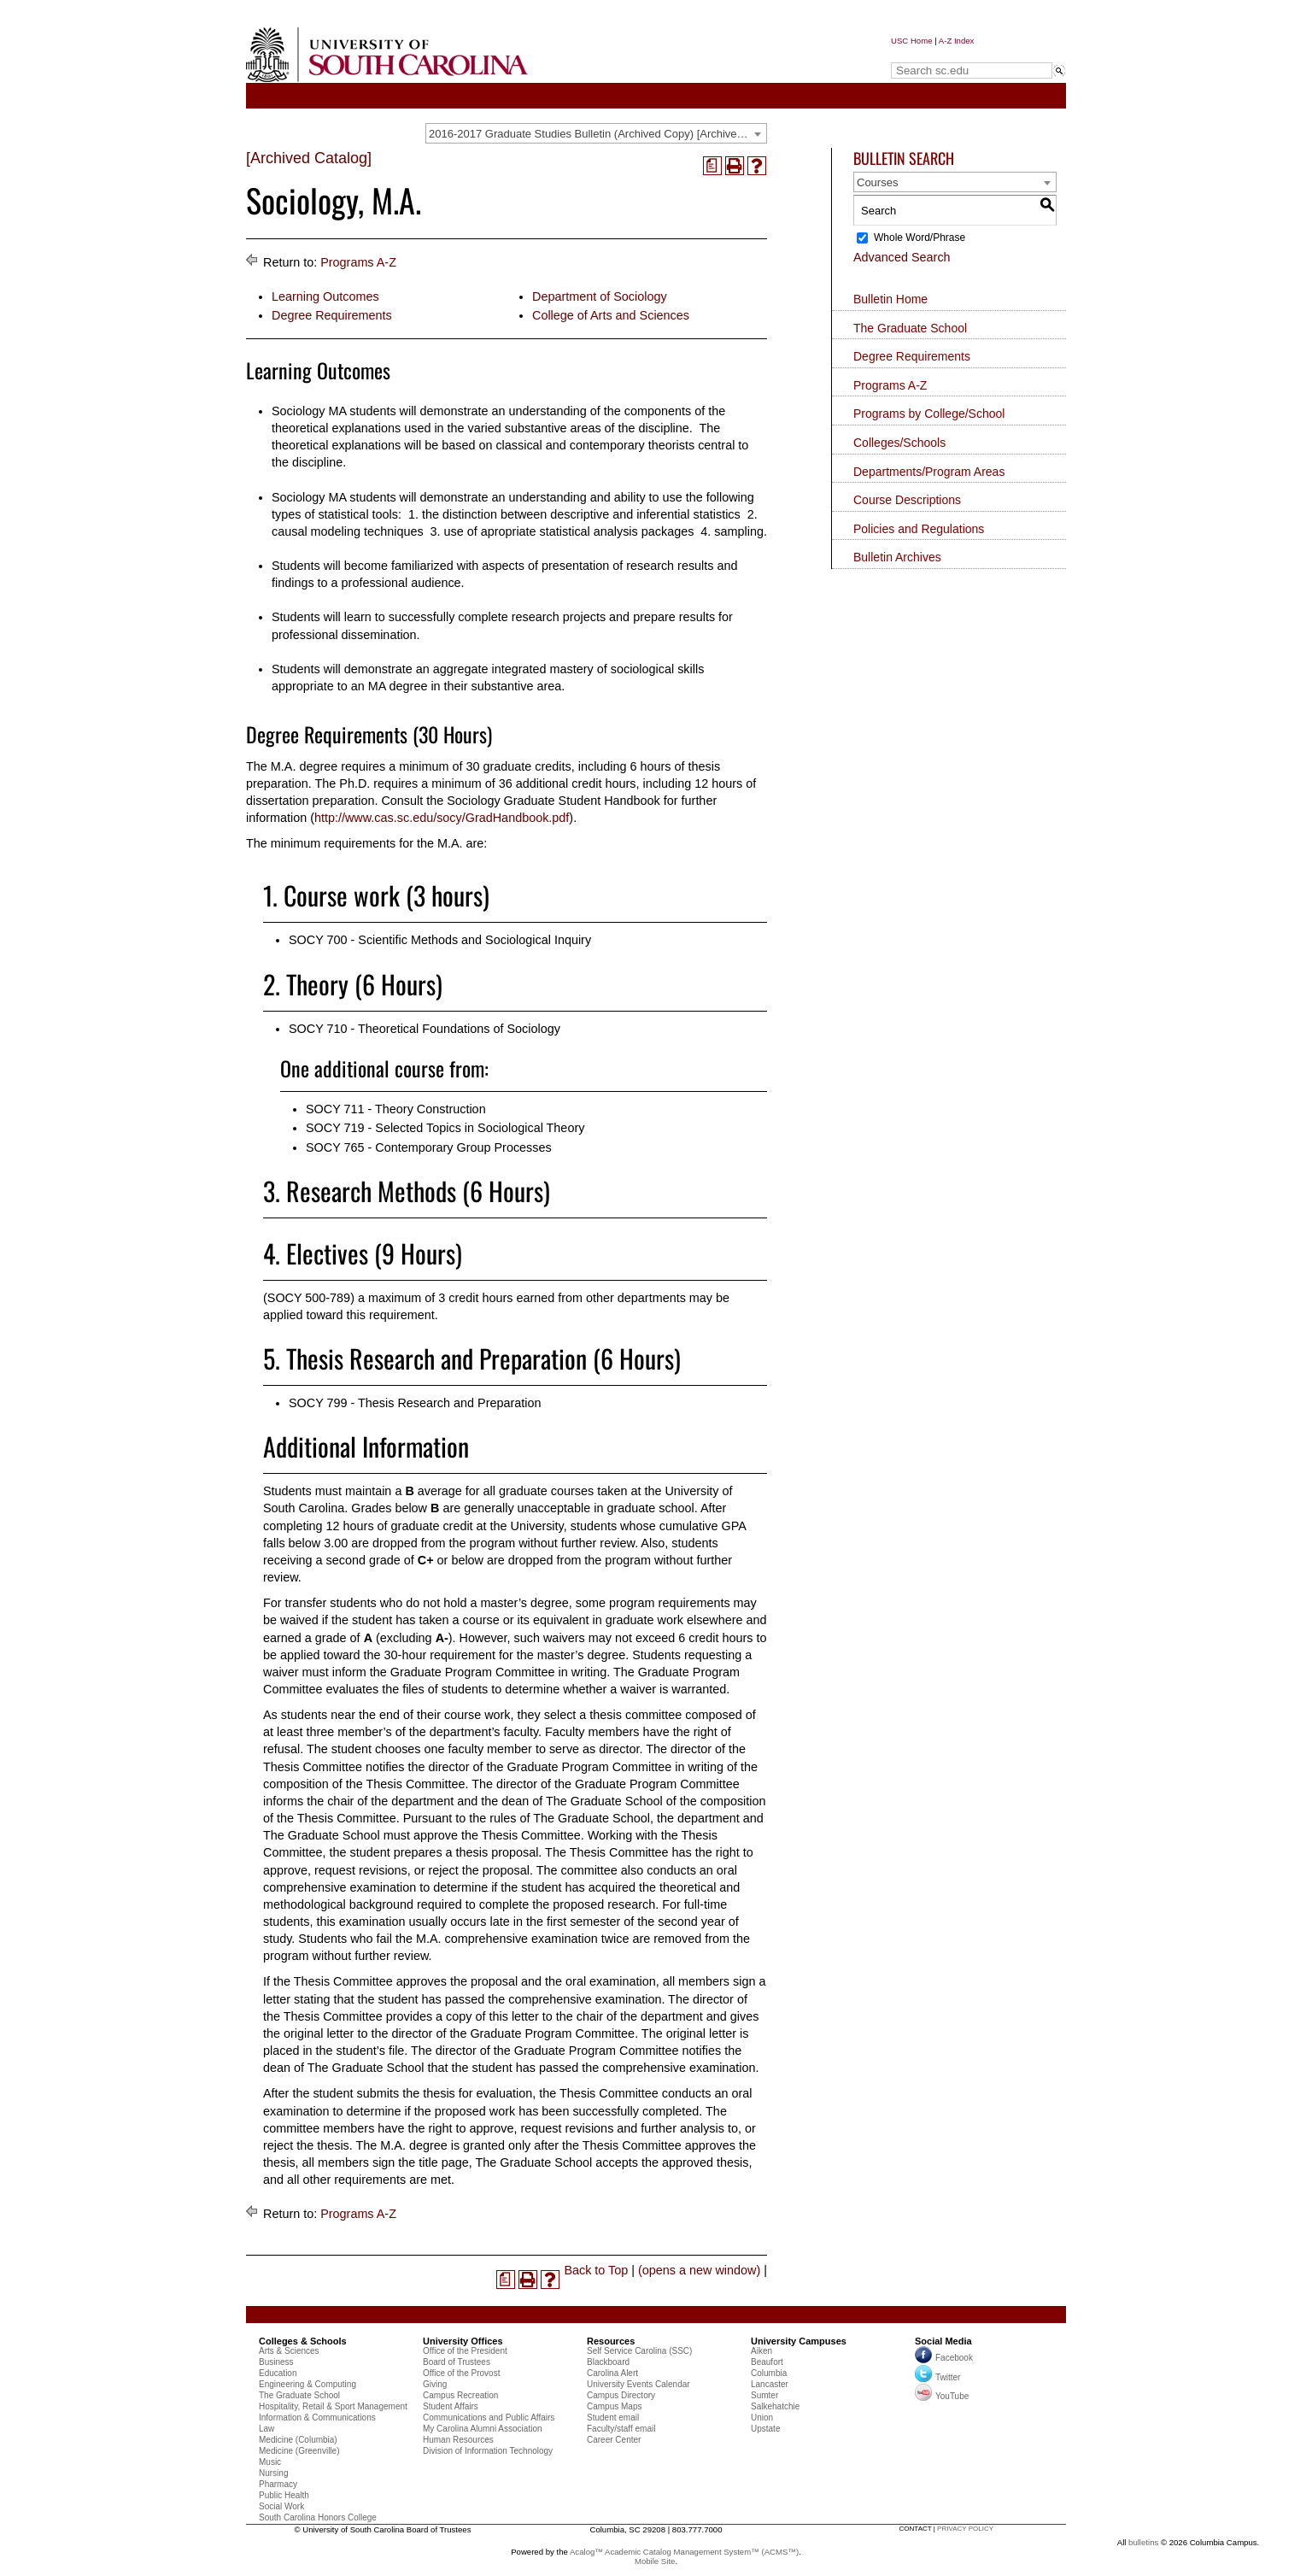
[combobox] (596, 133)
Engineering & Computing (307, 2384)
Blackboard (608, 2362)
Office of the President (465, 2351)
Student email (613, 2417)
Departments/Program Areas (928, 471)
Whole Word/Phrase (919, 238)
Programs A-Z (890, 385)
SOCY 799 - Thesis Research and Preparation (415, 1403)
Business (276, 2362)
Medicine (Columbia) (298, 2439)
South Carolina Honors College (318, 2517)
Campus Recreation (460, 2395)
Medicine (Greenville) (299, 2451)
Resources (611, 2341)
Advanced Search (902, 257)
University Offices (463, 2341)
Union (762, 2417)
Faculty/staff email (621, 2428)
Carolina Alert (612, 2373)
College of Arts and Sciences (610, 315)
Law (266, 2428)
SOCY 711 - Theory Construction (396, 1109)
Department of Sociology (599, 296)
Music (270, 2462)
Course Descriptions (907, 500)
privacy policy (965, 2528)
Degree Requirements (332, 315)
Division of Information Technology (488, 2451)
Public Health (284, 2495)
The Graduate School (910, 328)
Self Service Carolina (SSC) (639, 2351)
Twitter (937, 2377)
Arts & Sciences (289, 2351)
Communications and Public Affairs (488, 2417)
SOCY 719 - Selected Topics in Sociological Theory (445, 1128)
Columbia (769, 2373)
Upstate (765, 2428)
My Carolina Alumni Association (482, 2428)
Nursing (273, 2473)
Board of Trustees (456, 2362)
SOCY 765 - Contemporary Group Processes (429, 1147)
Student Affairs (450, 2406)
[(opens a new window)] (712, 165)
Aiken (761, 2351)
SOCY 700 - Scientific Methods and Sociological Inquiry (440, 940)
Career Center (614, 2439)
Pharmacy (278, 2484)
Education (277, 2373)
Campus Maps (614, 2406)
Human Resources (458, 2439)
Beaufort (767, 2362)
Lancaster (769, 2384)
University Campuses (798, 2341)
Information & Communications (317, 2417)
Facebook (954, 2357)
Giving (435, 2384)
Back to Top (596, 2270)
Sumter (764, 2395)
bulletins (1143, 2542)
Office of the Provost (461, 2373)
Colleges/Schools (899, 442)
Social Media (943, 2341)
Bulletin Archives (897, 557)
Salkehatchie (775, 2406)
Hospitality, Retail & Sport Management (333, 2406)
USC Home (912, 40)
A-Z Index (957, 40)
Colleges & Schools (303, 2341)
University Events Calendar (638, 2384)
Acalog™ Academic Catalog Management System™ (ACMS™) (684, 2551)
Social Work (281, 2506)
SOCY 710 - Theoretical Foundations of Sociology (424, 1029)
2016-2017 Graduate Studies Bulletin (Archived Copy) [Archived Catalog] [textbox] (597, 133)
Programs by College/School (928, 413)
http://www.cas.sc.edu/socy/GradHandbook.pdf (441, 817)
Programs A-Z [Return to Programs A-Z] (358, 262)
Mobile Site (655, 2561)
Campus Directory (621, 2395)
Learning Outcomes (325, 296)
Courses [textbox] (877, 182)
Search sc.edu (934, 54)
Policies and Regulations (918, 529)
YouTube (942, 2396)
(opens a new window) (699, 2270)
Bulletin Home (890, 299)
